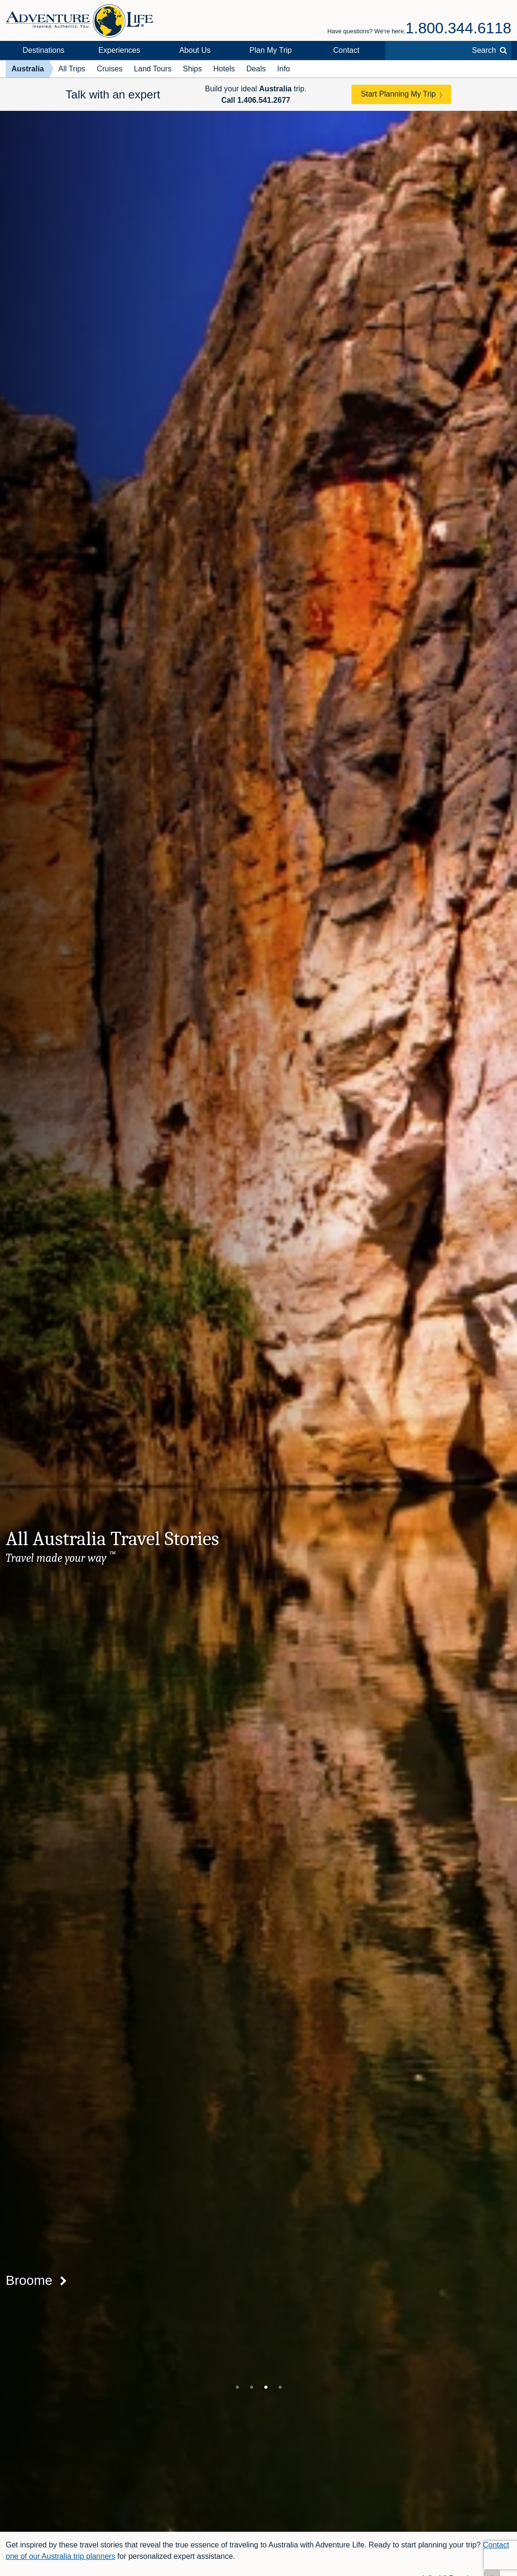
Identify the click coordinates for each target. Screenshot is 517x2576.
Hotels (224, 69)
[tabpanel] (258, 1321)
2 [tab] (251, 2387)
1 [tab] (237, 2387)
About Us (195, 50)
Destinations (44, 50)
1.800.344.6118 (458, 28)
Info (283, 69)
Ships (192, 69)
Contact (346, 50)
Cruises (109, 69)
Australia (27, 69)
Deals (256, 69)
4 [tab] (280, 2387)
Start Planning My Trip (398, 94)
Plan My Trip (271, 50)
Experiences (119, 50)
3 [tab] (266, 2387)
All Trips (71, 69)
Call (255, 100)
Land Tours (153, 69)
